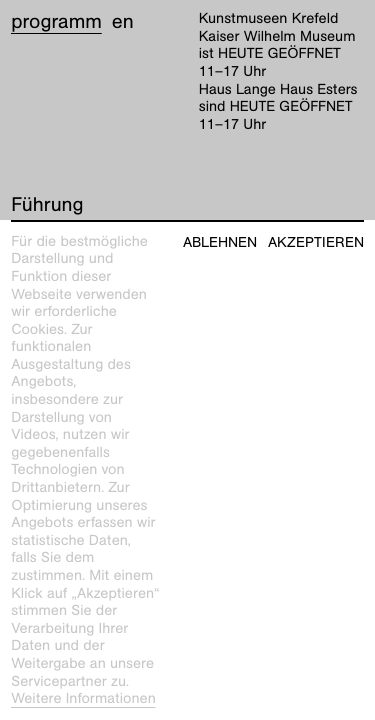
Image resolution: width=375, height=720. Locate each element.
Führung (47, 205)
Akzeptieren (316, 242)
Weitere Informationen (83, 699)
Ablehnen (220, 242)
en (123, 22)
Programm (56, 22)
